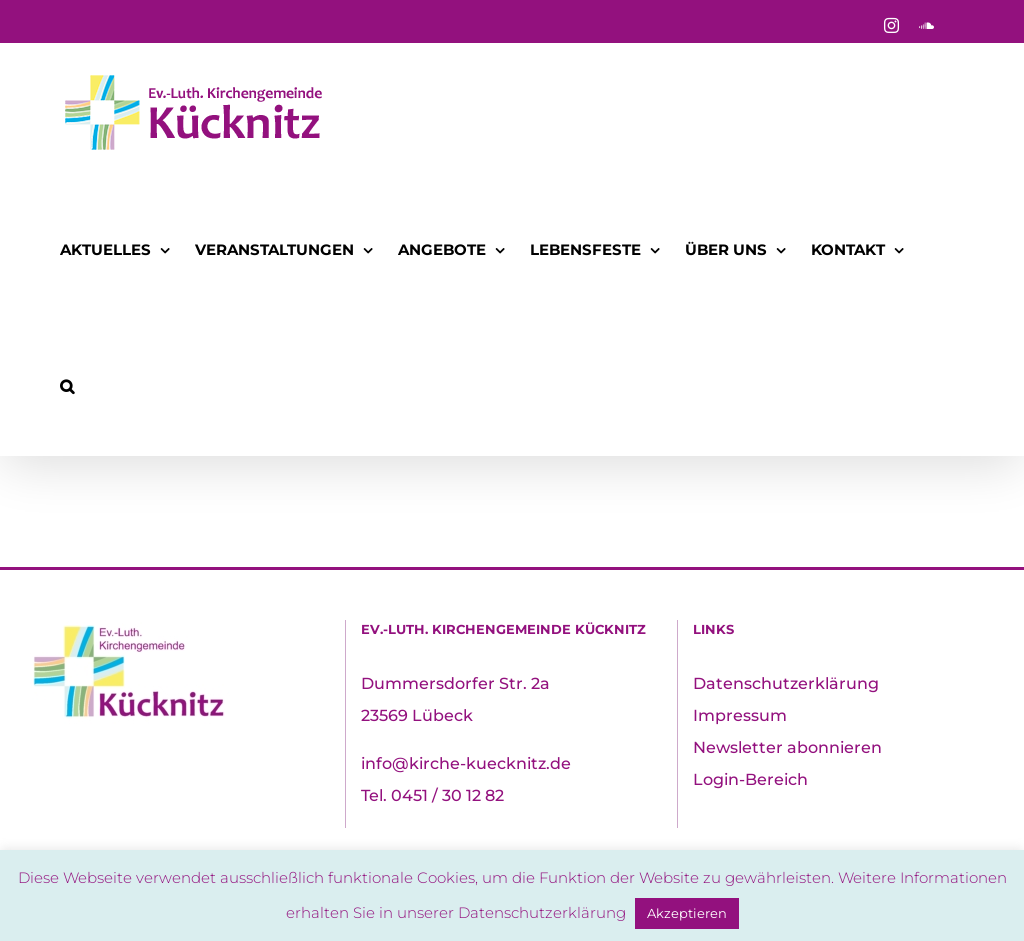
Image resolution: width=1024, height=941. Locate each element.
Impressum (740, 715)
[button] (67, 386)
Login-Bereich (750, 779)
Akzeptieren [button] (687, 913)
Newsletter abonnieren (787, 747)
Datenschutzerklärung (786, 683)
